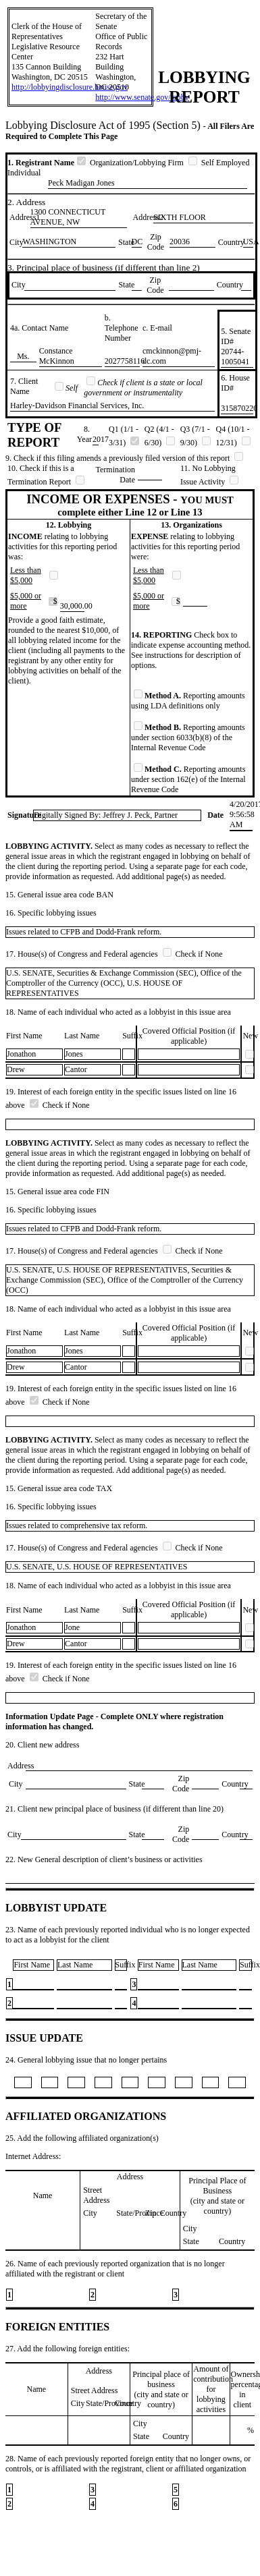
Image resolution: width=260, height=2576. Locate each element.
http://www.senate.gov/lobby (142, 97)
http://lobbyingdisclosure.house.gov (69, 87)
